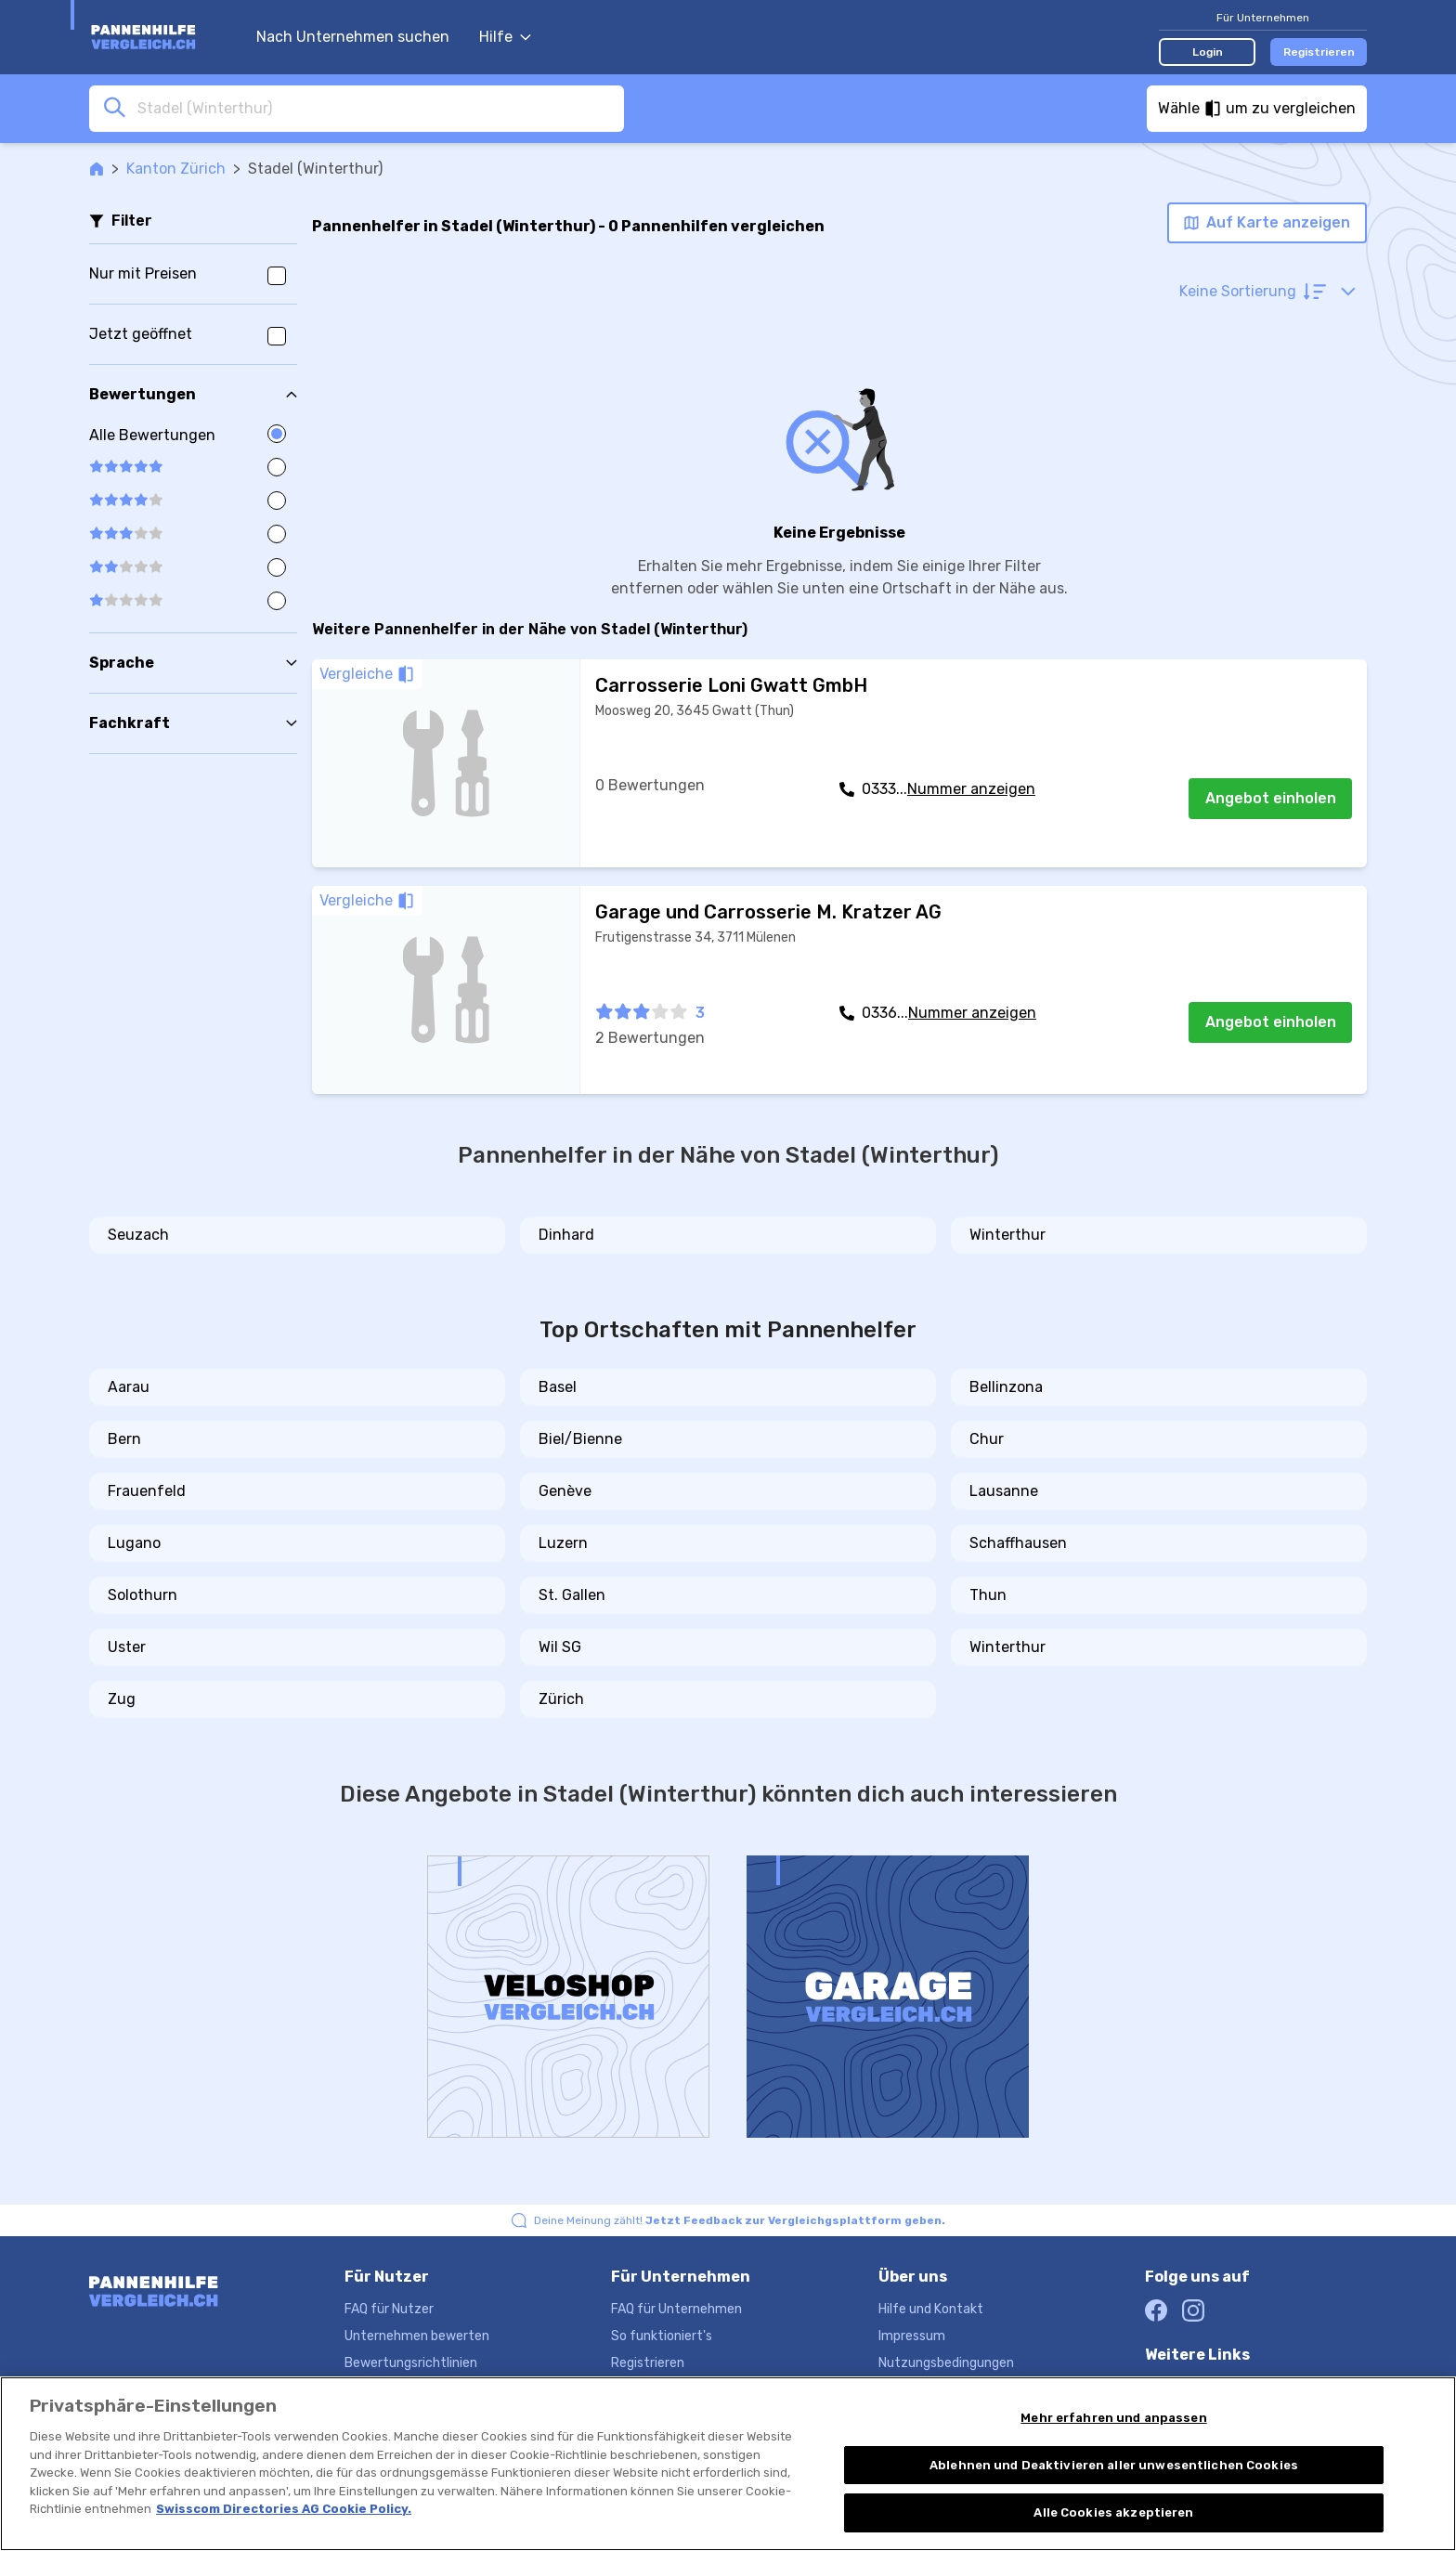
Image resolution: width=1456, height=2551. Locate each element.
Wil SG (560, 1647)
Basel (558, 1387)
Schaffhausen (1018, 1543)
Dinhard (566, 1234)
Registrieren (1319, 52)
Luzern (563, 1543)
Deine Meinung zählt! (739, 2220)
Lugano (134, 1543)
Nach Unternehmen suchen (352, 37)
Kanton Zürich (176, 168)
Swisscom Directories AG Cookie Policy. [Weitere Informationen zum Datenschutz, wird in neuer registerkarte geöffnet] (283, 2509)
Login (1207, 52)
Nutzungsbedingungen (946, 2363)
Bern (124, 1439)
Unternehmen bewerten (416, 2336)
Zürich (561, 1699)
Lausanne (1003, 1491)
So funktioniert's (661, 2336)
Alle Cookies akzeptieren (1113, 2512)
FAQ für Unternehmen (676, 2309)
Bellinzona (1006, 1387)
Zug (122, 1699)
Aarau (129, 1387)
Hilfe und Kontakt (930, 2309)
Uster (127, 1647)
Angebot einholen (1270, 798)
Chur (986, 1439)
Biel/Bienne (580, 1439)
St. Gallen (572, 1595)
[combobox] (375, 107)
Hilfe (505, 37)
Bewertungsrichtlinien (410, 2363)
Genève (565, 1491)
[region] (728, 2463)
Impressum (911, 2336)
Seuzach (138, 1234)
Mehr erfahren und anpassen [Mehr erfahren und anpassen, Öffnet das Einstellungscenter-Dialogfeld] (1113, 2418)
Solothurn (142, 1595)
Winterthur (1007, 1234)
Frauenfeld (147, 1491)
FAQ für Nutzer (389, 2309)
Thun (988, 1595)
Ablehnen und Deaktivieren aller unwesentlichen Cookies (1114, 2465)
